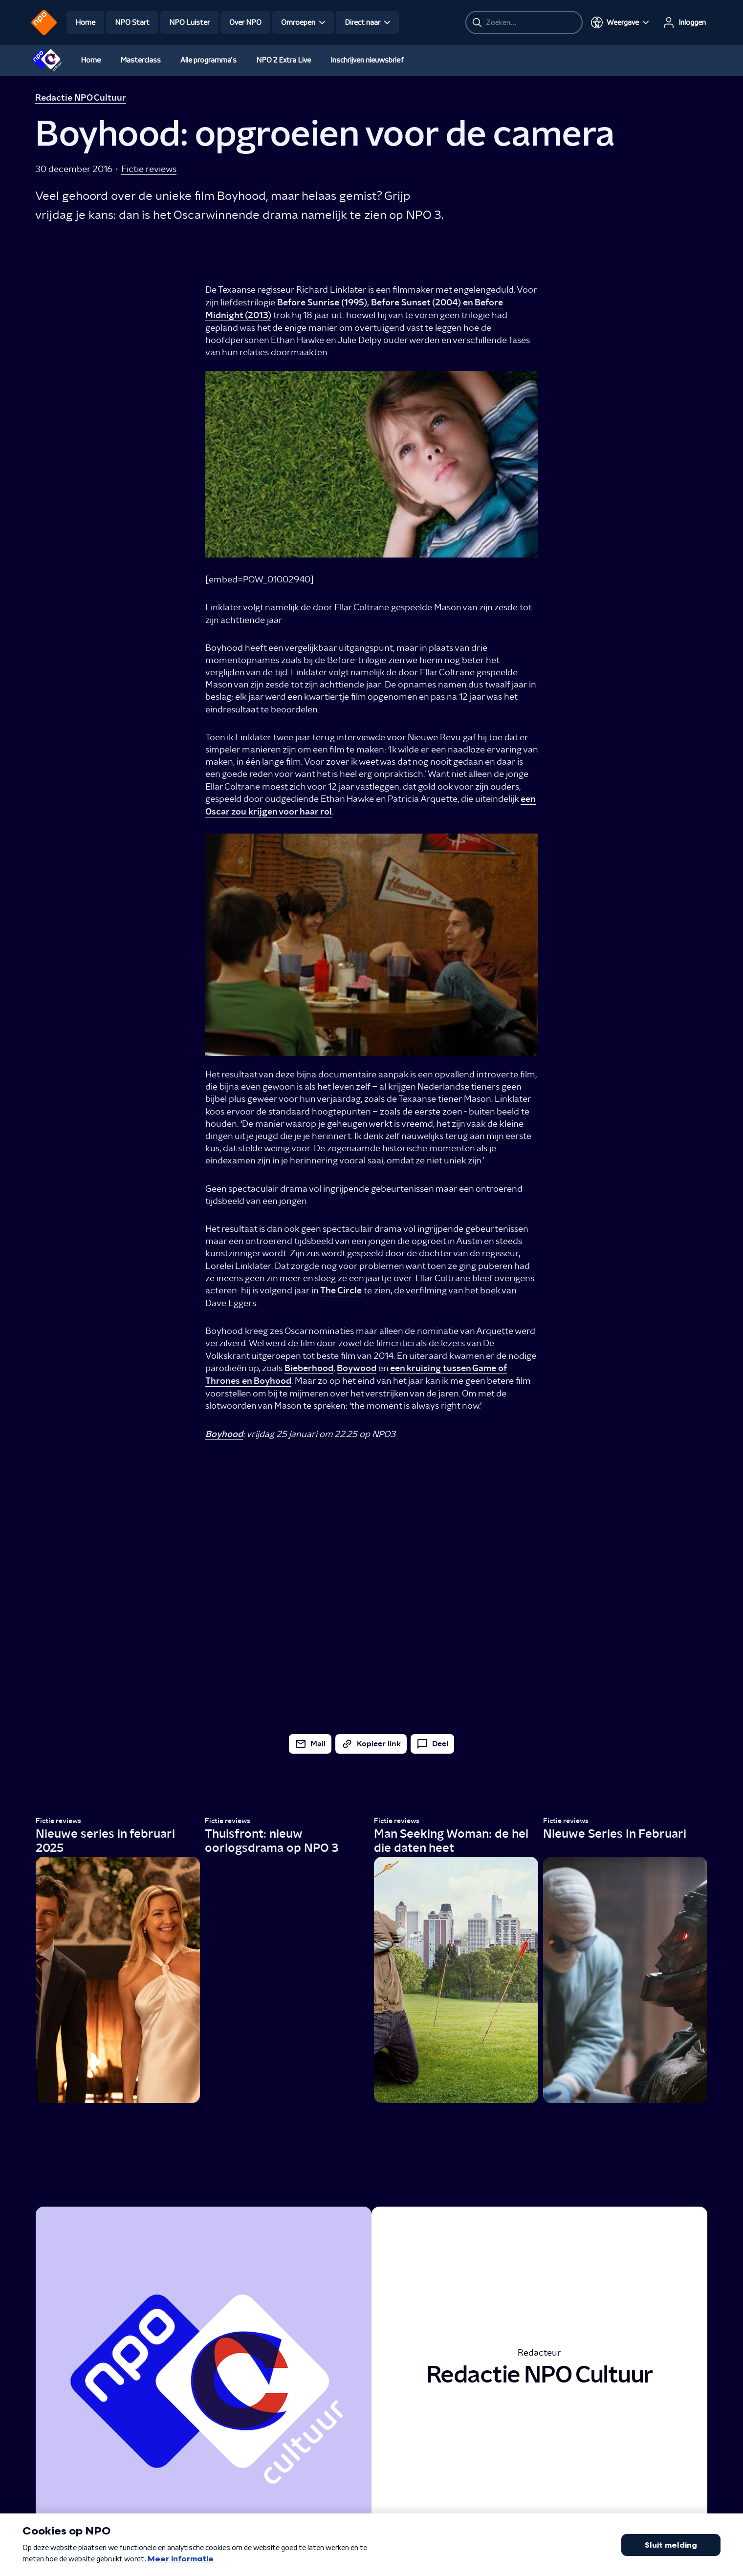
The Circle (341, 1290)
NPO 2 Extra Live (283, 60)
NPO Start (132, 22)
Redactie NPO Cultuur (80, 97)
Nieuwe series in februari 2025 (105, 1840)
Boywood (356, 1368)
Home (85, 22)
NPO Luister (189, 22)
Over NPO (245, 22)
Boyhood (224, 1434)
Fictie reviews (148, 169)
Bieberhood (308, 1368)
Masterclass (140, 60)
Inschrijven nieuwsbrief (367, 60)
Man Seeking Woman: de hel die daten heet (451, 1840)
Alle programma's (208, 60)
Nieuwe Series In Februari (614, 1833)
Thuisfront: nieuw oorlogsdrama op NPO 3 (272, 1840)
